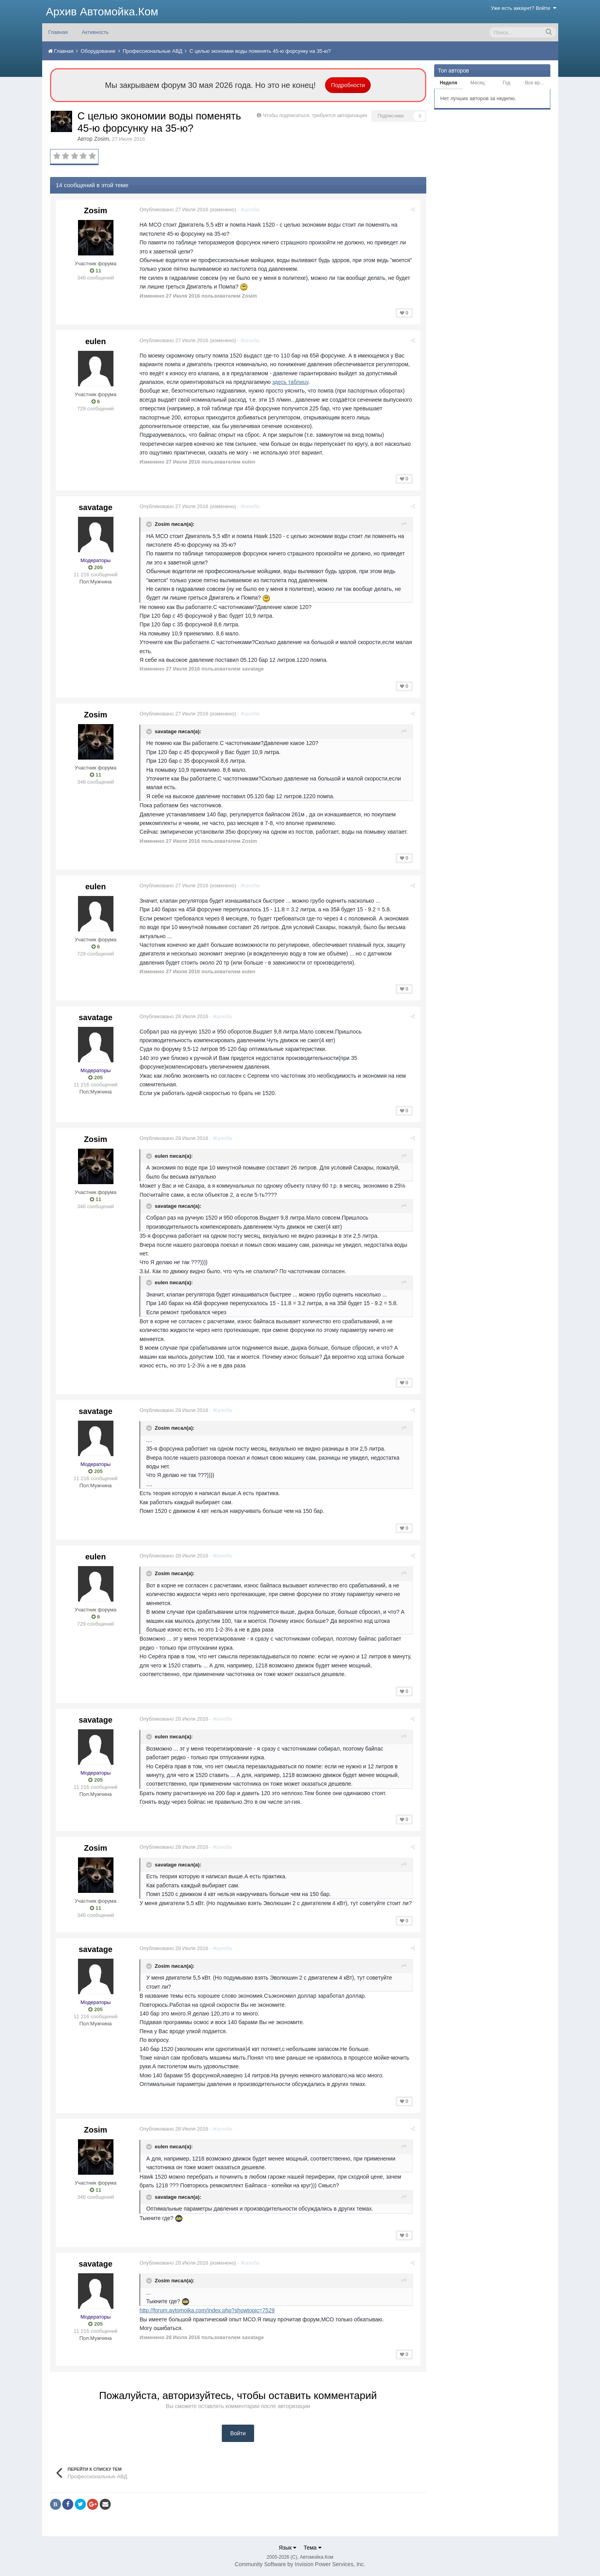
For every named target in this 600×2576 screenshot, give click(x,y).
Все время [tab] (536, 83)
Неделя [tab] (448, 83)
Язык (287, 2547)
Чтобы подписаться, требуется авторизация (315, 115)
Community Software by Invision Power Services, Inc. (300, 2564)
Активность (95, 32)
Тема (312, 2547)
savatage (96, 507)
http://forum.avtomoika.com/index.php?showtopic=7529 (208, 2310)
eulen (95, 341)
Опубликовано (175, 209)
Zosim (101, 139)
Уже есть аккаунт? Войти (523, 8)
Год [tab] (506, 83)
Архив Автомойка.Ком (102, 12)
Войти (237, 2433)
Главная (58, 32)
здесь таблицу (291, 382)
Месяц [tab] (477, 83)
